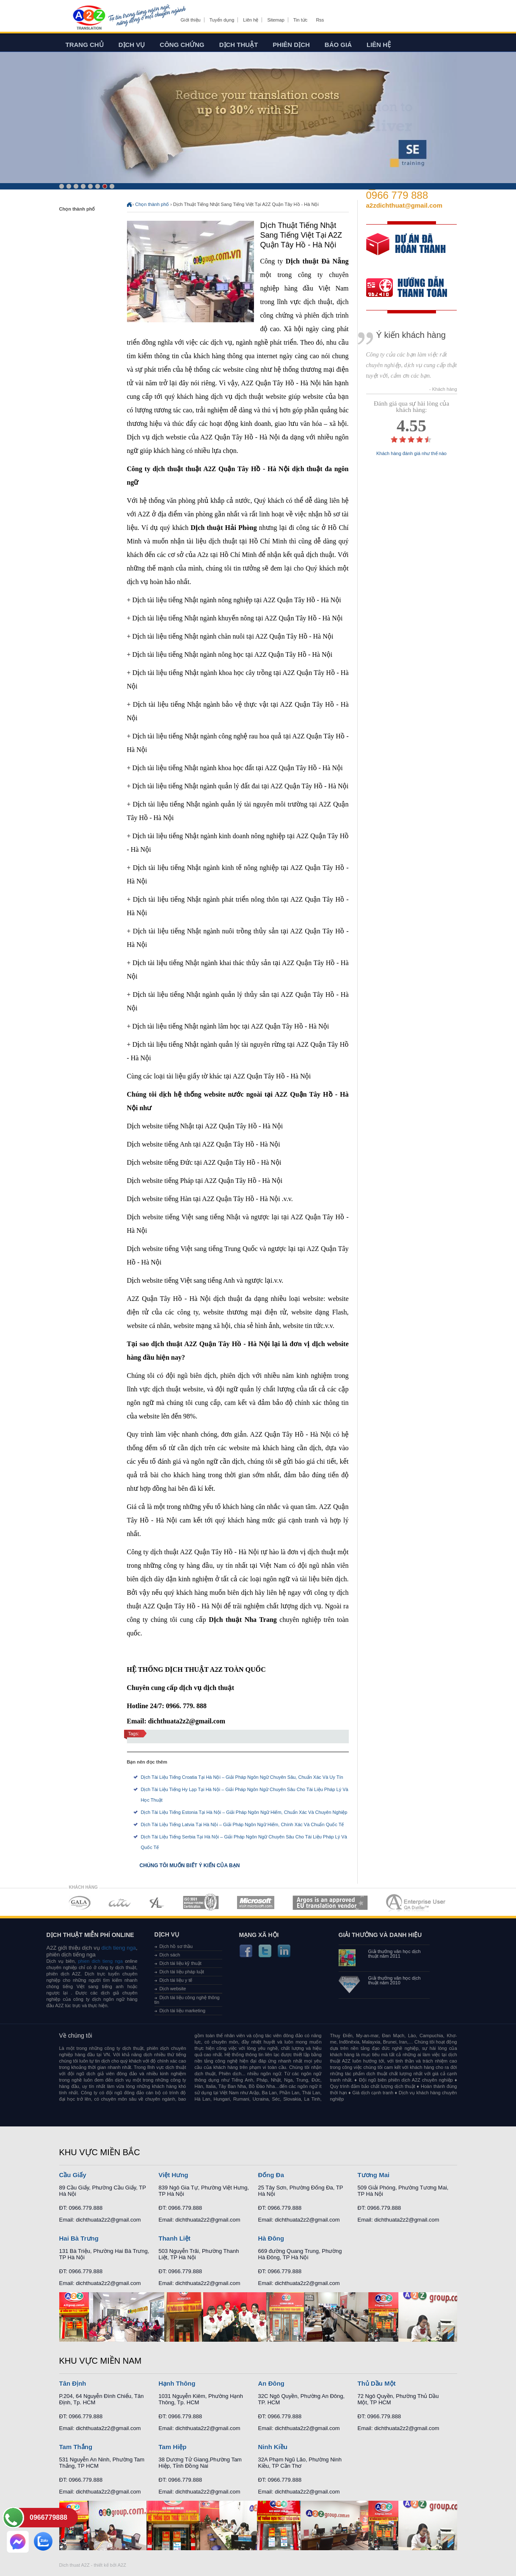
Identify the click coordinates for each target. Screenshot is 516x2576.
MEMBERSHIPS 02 (120, 1902)
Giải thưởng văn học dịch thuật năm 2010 (394, 1980)
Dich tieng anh (88, 18)
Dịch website (173, 1988)
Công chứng (182, 44)
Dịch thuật (238, 44)
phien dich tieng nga (100, 1961)
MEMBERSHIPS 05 (255, 1902)
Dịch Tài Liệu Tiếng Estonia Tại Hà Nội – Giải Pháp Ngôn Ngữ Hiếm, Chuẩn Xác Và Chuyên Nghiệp (244, 1812)
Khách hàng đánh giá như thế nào (411, 453)
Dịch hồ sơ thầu (176, 1946)
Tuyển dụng (222, 19)
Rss (320, 19)
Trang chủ (85, 44)
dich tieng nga (118, 1948)
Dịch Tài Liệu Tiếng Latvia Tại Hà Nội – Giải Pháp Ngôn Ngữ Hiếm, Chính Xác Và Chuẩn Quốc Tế (242, 1824)
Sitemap (275, 19)
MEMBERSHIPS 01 (79, 1902)
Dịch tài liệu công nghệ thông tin (187, 2000)
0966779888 (48, 2517)
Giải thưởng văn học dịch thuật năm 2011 (394, 1954)
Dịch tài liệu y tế (176, 1980)
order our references (413, 289)
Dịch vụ (132, 44)
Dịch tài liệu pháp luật (182, 1971)
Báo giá (338, 44)
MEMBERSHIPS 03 (157, 1902)
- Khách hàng (443, 389)
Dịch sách (170, 1954)
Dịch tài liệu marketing (183, 2010)
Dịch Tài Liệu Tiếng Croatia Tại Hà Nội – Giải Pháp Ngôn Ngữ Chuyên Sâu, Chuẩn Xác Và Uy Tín (242, 1777)
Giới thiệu (191, 19)
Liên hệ (250, 19)
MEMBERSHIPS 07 (416, 1902)
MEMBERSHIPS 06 (330, 1902)
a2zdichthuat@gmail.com (404, 205)
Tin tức (300, 19)
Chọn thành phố (152, 204)
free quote (406, 250)
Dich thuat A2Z (74, 2565)
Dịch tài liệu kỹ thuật (180, 1963)
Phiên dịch (291, 44)
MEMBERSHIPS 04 (200, 1902)
